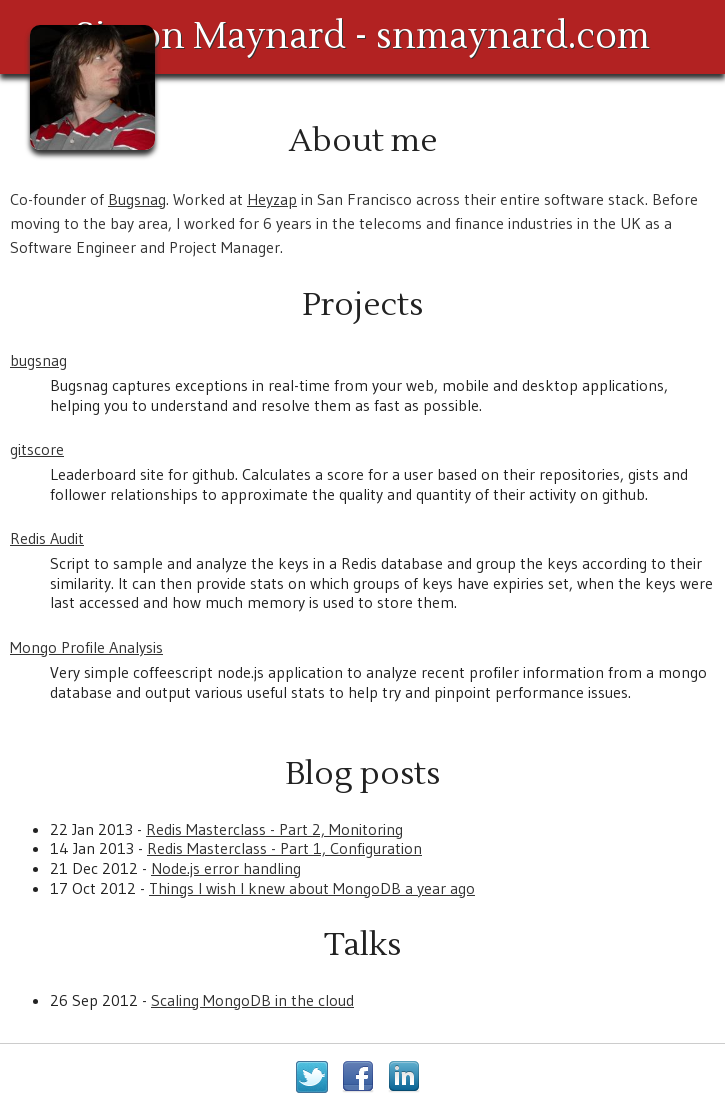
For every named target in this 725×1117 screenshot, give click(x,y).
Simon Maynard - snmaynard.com (362, 37)
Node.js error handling (226, 868)
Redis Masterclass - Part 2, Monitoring (274, 829)
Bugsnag (137, 199)
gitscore (37, 449)
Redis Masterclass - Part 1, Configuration (284, 848)
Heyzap (272, 199)
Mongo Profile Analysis (86, 647)
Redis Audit (47, 538)
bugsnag (38, 360)
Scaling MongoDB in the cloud (252, 1000)
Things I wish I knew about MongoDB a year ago (312, 888)
